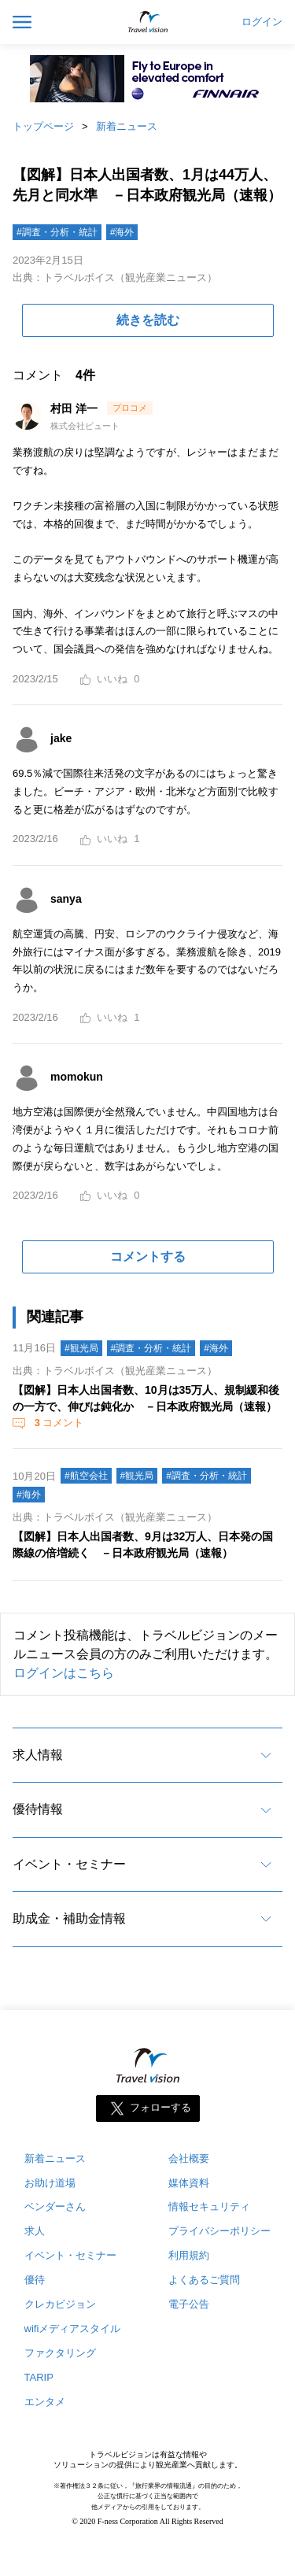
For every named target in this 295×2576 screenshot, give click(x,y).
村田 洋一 (75, 408)
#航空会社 (86, 1475)
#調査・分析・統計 (57, 232)
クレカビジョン (60, 2304)
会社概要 (188, 2158)
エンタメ (44, 2402)
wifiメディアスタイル (72, 2328)
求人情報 (38, 1754)
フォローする (160, 2107)
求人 (34, 2231)
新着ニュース (126, 126)
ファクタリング (60, 2353)
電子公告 (188, 2304)
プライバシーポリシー (219, 2231)
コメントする (148, 1256)
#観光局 (81, 1348)
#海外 (122, 232)
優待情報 (38, 1809)
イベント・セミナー (69, 1864)
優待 (34, 2280)
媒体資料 (188, 2183)
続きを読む (147, 320)
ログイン (262, 22)
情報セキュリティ (209, 2206)
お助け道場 (50, 2183)
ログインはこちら (63, 1673)
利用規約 (188, 2255)
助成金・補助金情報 (69, 1918)
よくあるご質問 (204, 2280)
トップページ (43, 126)
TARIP (38, 2377)
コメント (57, 1422)
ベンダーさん (55, 2206)
